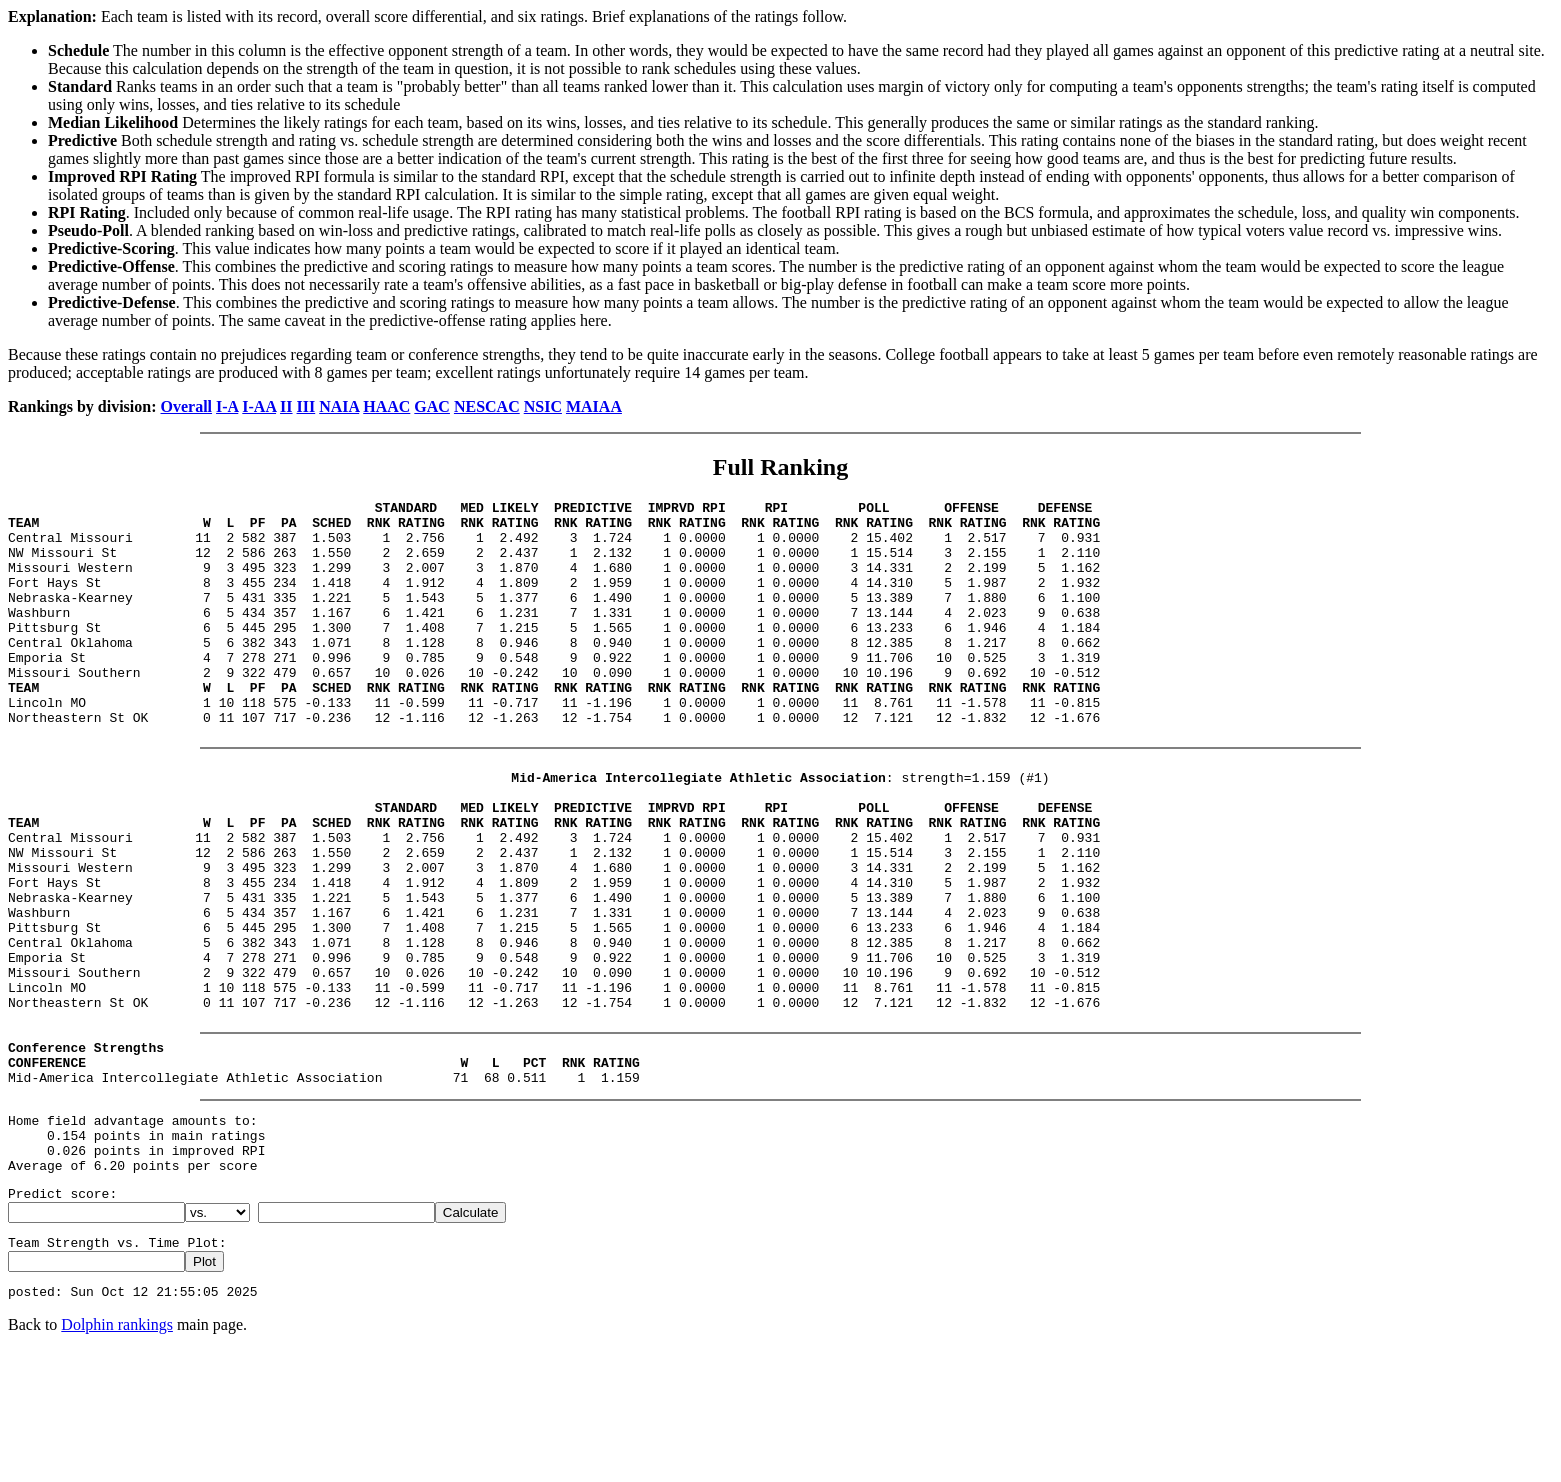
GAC (432, 406)
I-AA (259, 406)
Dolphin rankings (117, 1456)
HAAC (386, 406)
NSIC (543, 406)
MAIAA (594, 406)
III (306, 406)
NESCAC (487, 406)
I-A (227, 406)
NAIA (339, 406)
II (286, 406)
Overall (187, 406)
